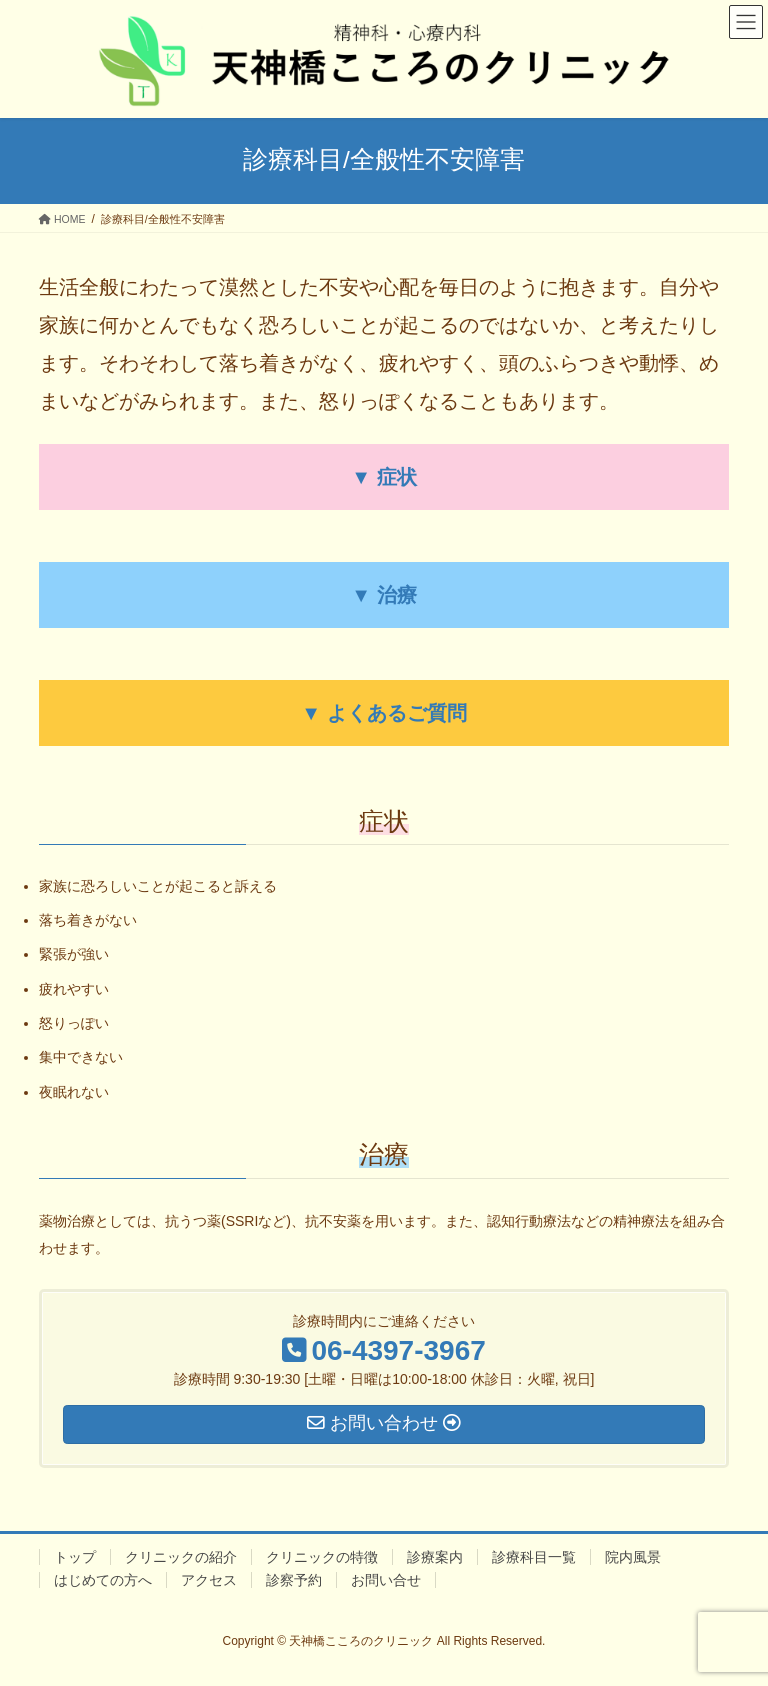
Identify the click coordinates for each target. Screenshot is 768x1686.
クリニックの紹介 (181, 1557)
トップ (75, 1557)
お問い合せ (386, 1580)
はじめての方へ (103, 1580)
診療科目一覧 (534, 1557)
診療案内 (435, 1557)
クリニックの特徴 (322, 1557)
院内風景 (633, 1557)
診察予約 (294, 1580)
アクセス (209, 1580)
